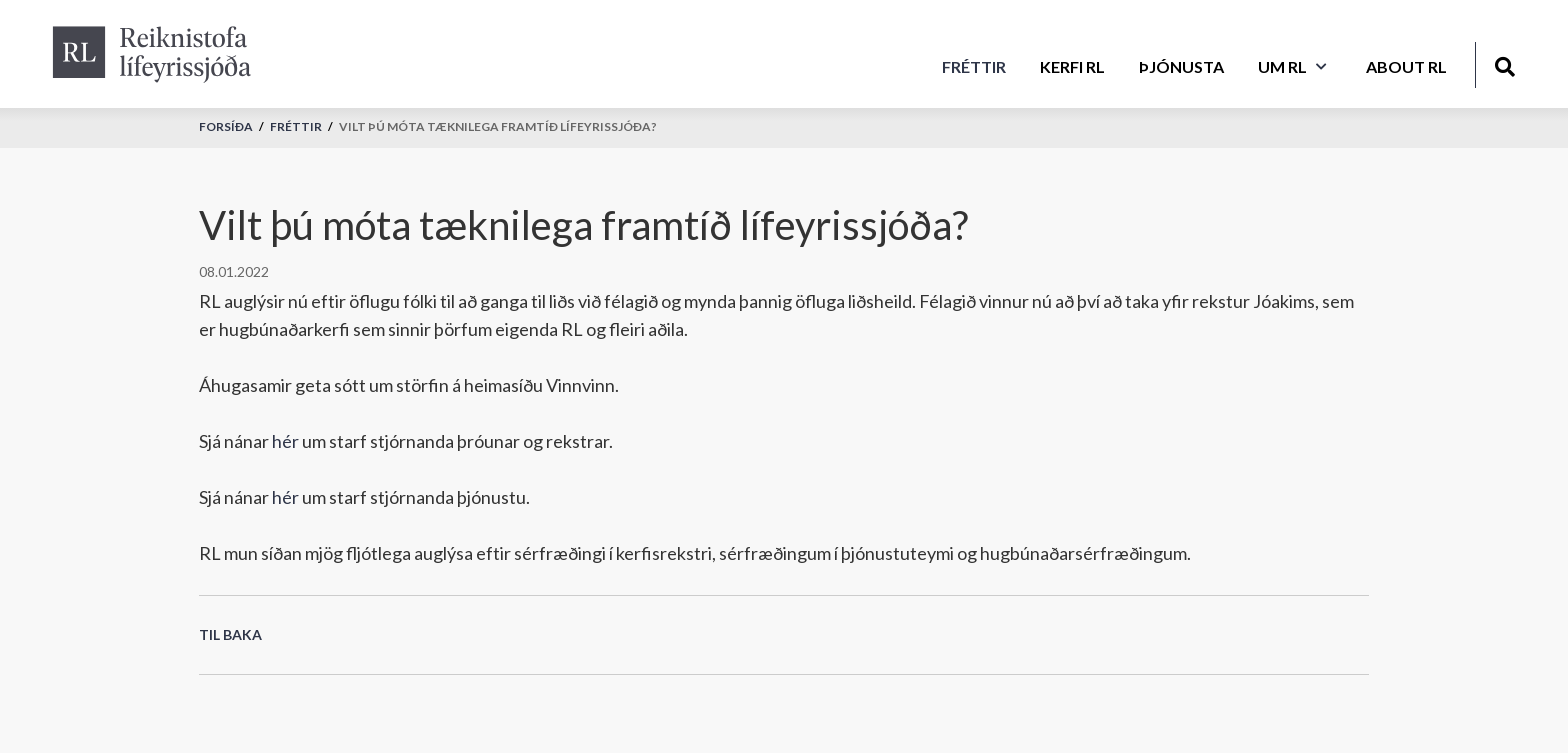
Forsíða (226, 126)
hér (285, 441)
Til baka (230, 634)
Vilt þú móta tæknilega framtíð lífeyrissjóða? (498, 126)
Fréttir (296, 126)
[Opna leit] (1504, 63)
